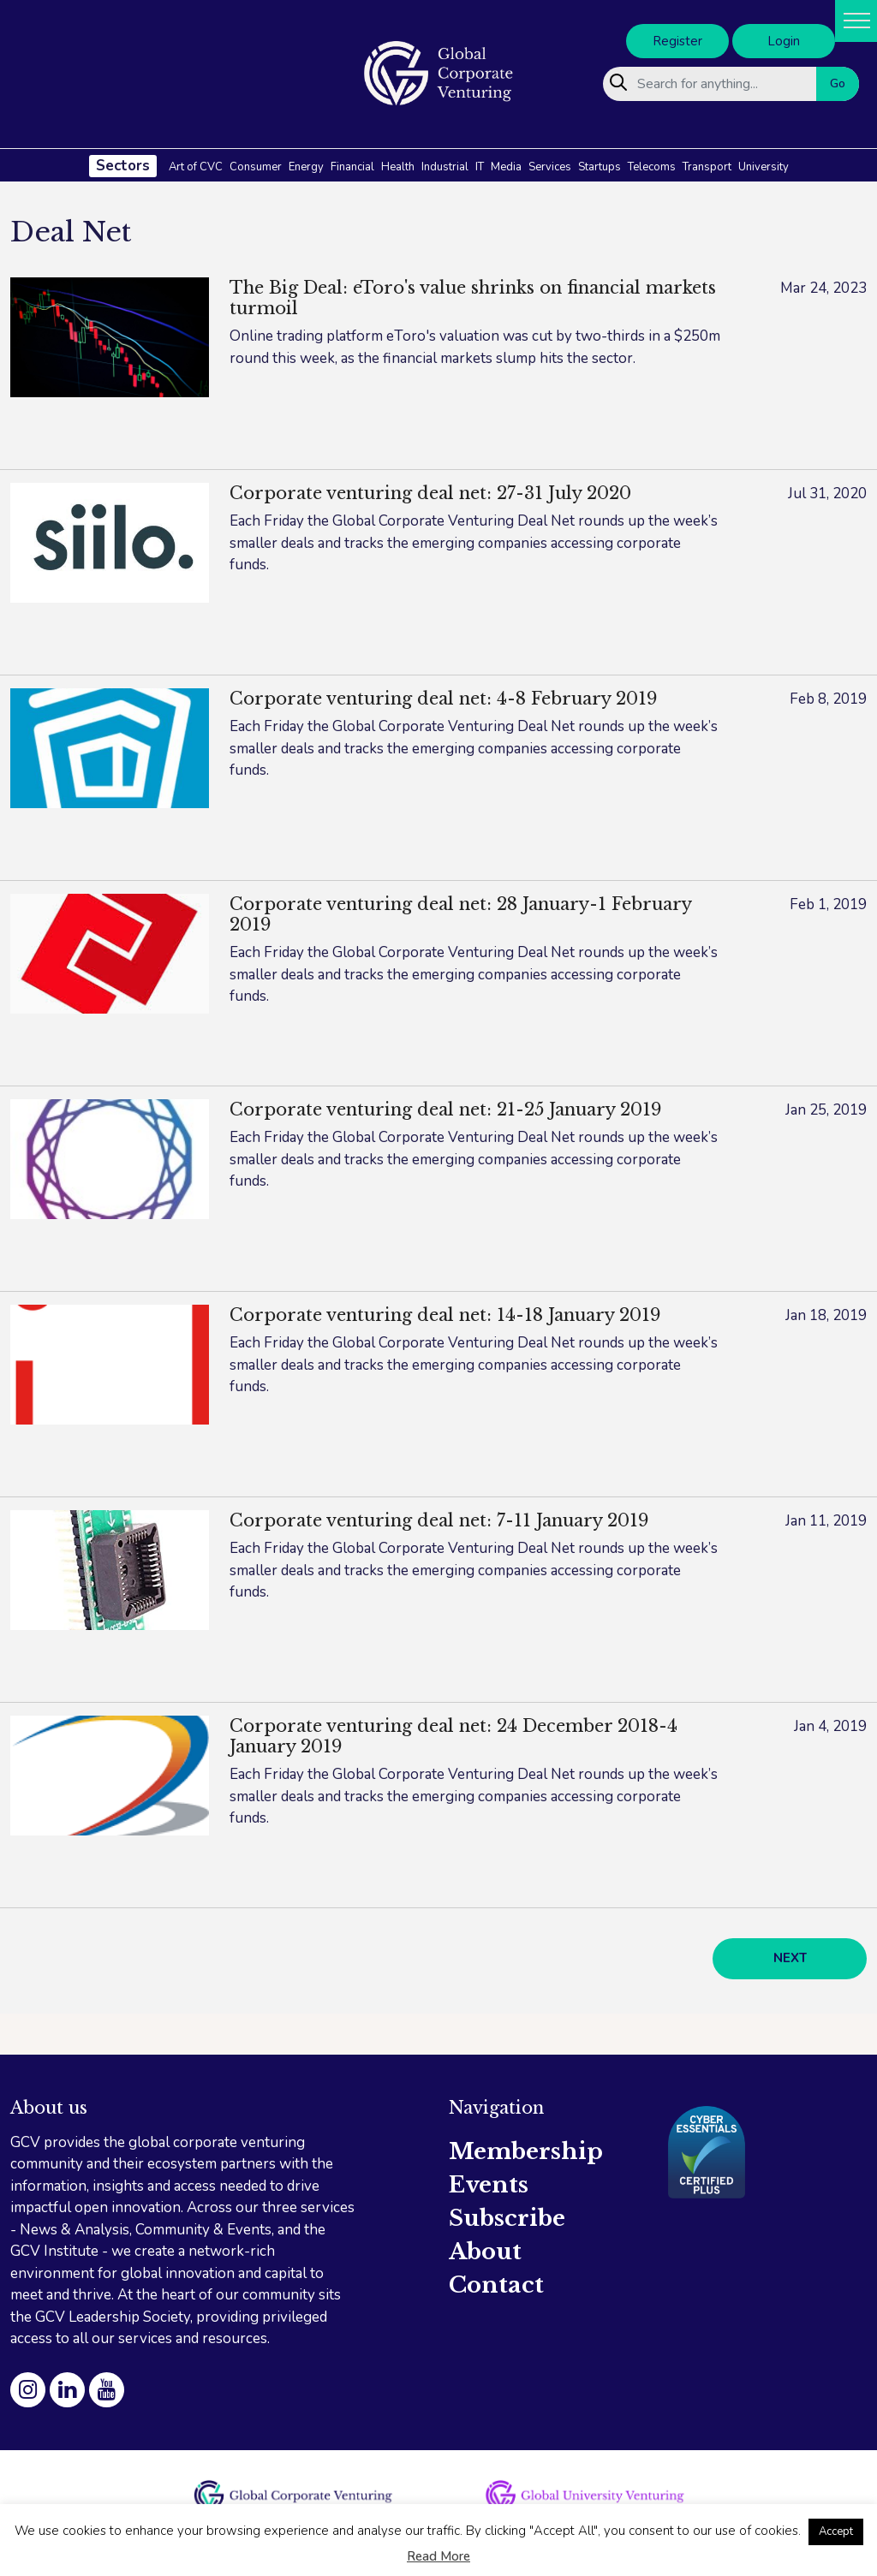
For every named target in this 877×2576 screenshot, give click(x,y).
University (763, 167)
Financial (352, 167)
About (485, 2251)
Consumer (256, 167)
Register (677, 41)
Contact (496, 2285)
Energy (306, 167)
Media (506, 167)
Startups (599, 167)
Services (549, 167)
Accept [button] (836, 2531)
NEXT (790, 1957)
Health (398, 167)
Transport (707, 167)
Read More (438, 2556)
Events (488, 2184)
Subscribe (507, 2218)
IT (479, 167)
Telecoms (652, 167)
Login (783, 41)
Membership (526, 2151)
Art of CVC (196, 167)
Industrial (444, 167)
